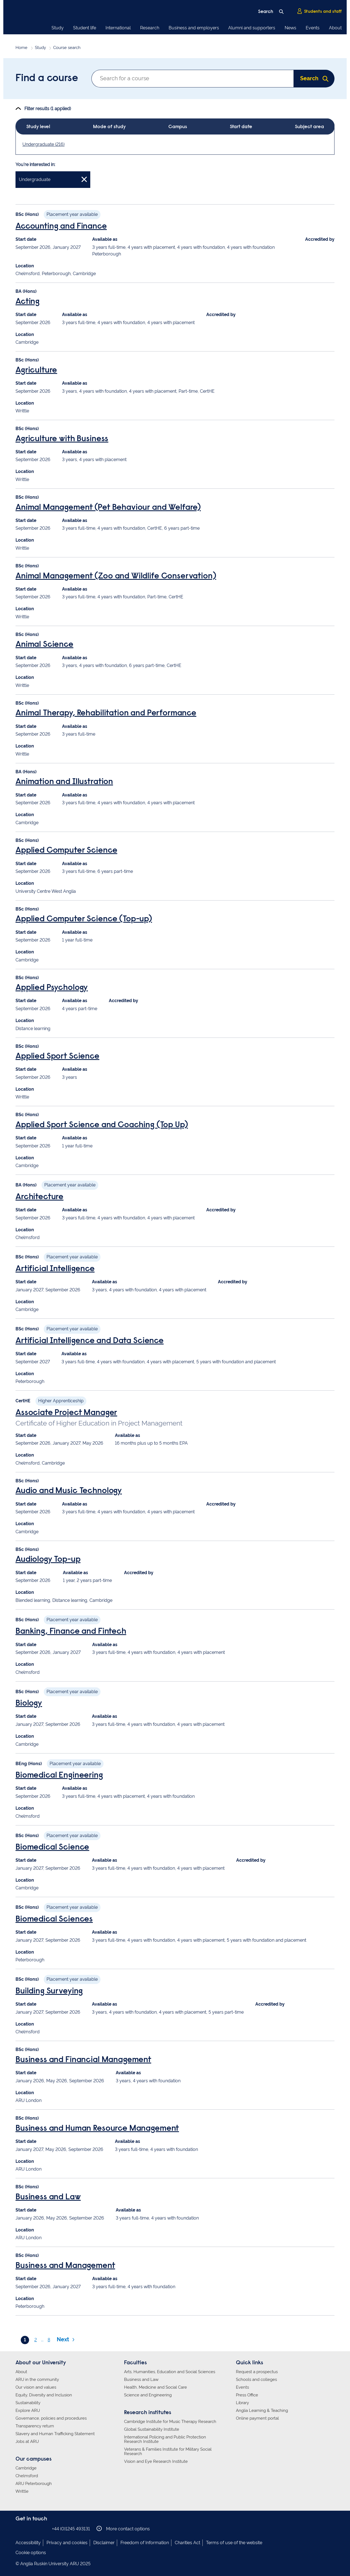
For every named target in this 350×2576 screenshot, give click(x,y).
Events (313, 27)
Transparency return (35, 2426)
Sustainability (28, 2402)
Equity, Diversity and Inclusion (44, 2395)
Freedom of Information (144, 2542)
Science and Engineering (148, 2395)
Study (58, 27)
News (290, 27)
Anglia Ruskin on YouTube (44, 2528)
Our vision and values (36, 2387)
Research (149, 27)
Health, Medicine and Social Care (155, 2387)
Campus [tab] (177, 127)
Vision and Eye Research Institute (156, 2461)
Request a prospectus (257, 2371)
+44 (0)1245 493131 (71, 2528)
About (335, 27)
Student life (84, 27)
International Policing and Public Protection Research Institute (165, 2439)
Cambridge (26, 2468)
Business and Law (141, 2379)
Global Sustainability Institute (151, 2429)
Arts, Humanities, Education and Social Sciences (169, 2371)
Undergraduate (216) (43, 144)
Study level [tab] (38, 127)
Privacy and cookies (67, 2542)
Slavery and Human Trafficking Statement (55, 2433)
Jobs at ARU (27, 2441)
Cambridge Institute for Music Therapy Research (170, 2421)
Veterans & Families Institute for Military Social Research (168, 2451)
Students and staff (319, 11)
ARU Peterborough (34, 2483)
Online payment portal (257, 2418)
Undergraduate (53, 179)
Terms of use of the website (234, 2542)
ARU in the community (37, 2379)
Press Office (247, 2395)
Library (242, 2402)
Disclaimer (104, 2542)
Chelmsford (27, 2475)
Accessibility (28, 2542)
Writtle (22, 2491)
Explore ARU (28, 2410)
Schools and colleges (256, 2379)
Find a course (47, 78)
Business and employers (194, 27)
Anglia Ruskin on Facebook (19, 2528)
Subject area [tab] (309, 127)
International (118, 27)
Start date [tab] (241, 127)
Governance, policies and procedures (51, 2418)
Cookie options (31, 2552)
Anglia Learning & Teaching (262, 2410)
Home (21, 47)
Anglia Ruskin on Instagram (27, 2528)
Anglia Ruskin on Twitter (35, 2528)
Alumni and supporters (251, 27)
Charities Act (187, 2542)
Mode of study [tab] (109, 127)
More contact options (123, 2528)
